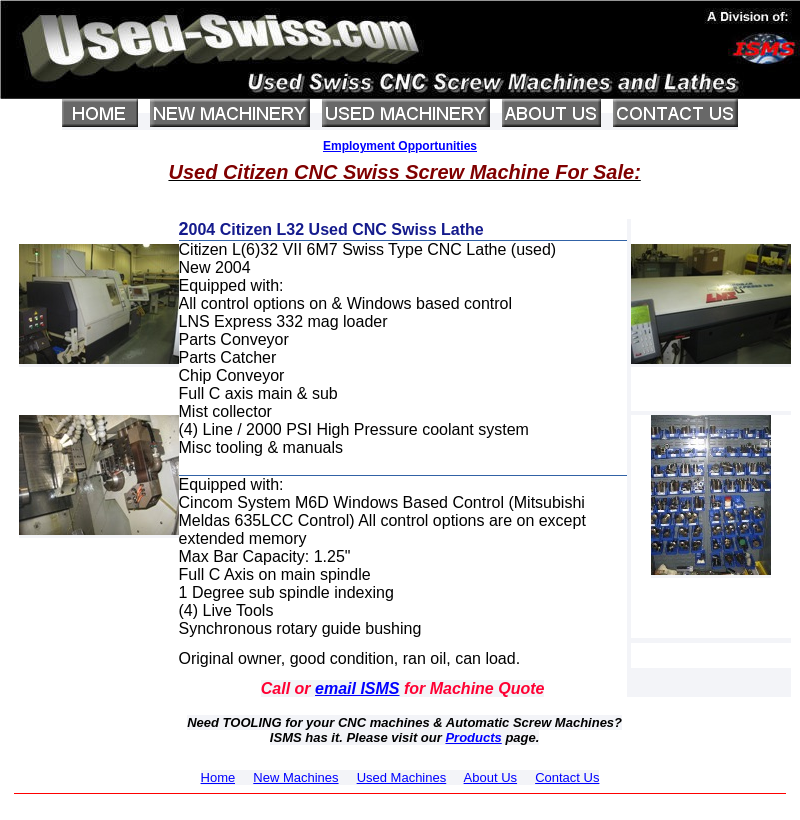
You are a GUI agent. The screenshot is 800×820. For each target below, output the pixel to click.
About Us (490, 777)
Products (473, 737)
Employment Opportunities (400, 146)
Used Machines (402, 777)
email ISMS (357, 688)
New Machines (295, 777)
